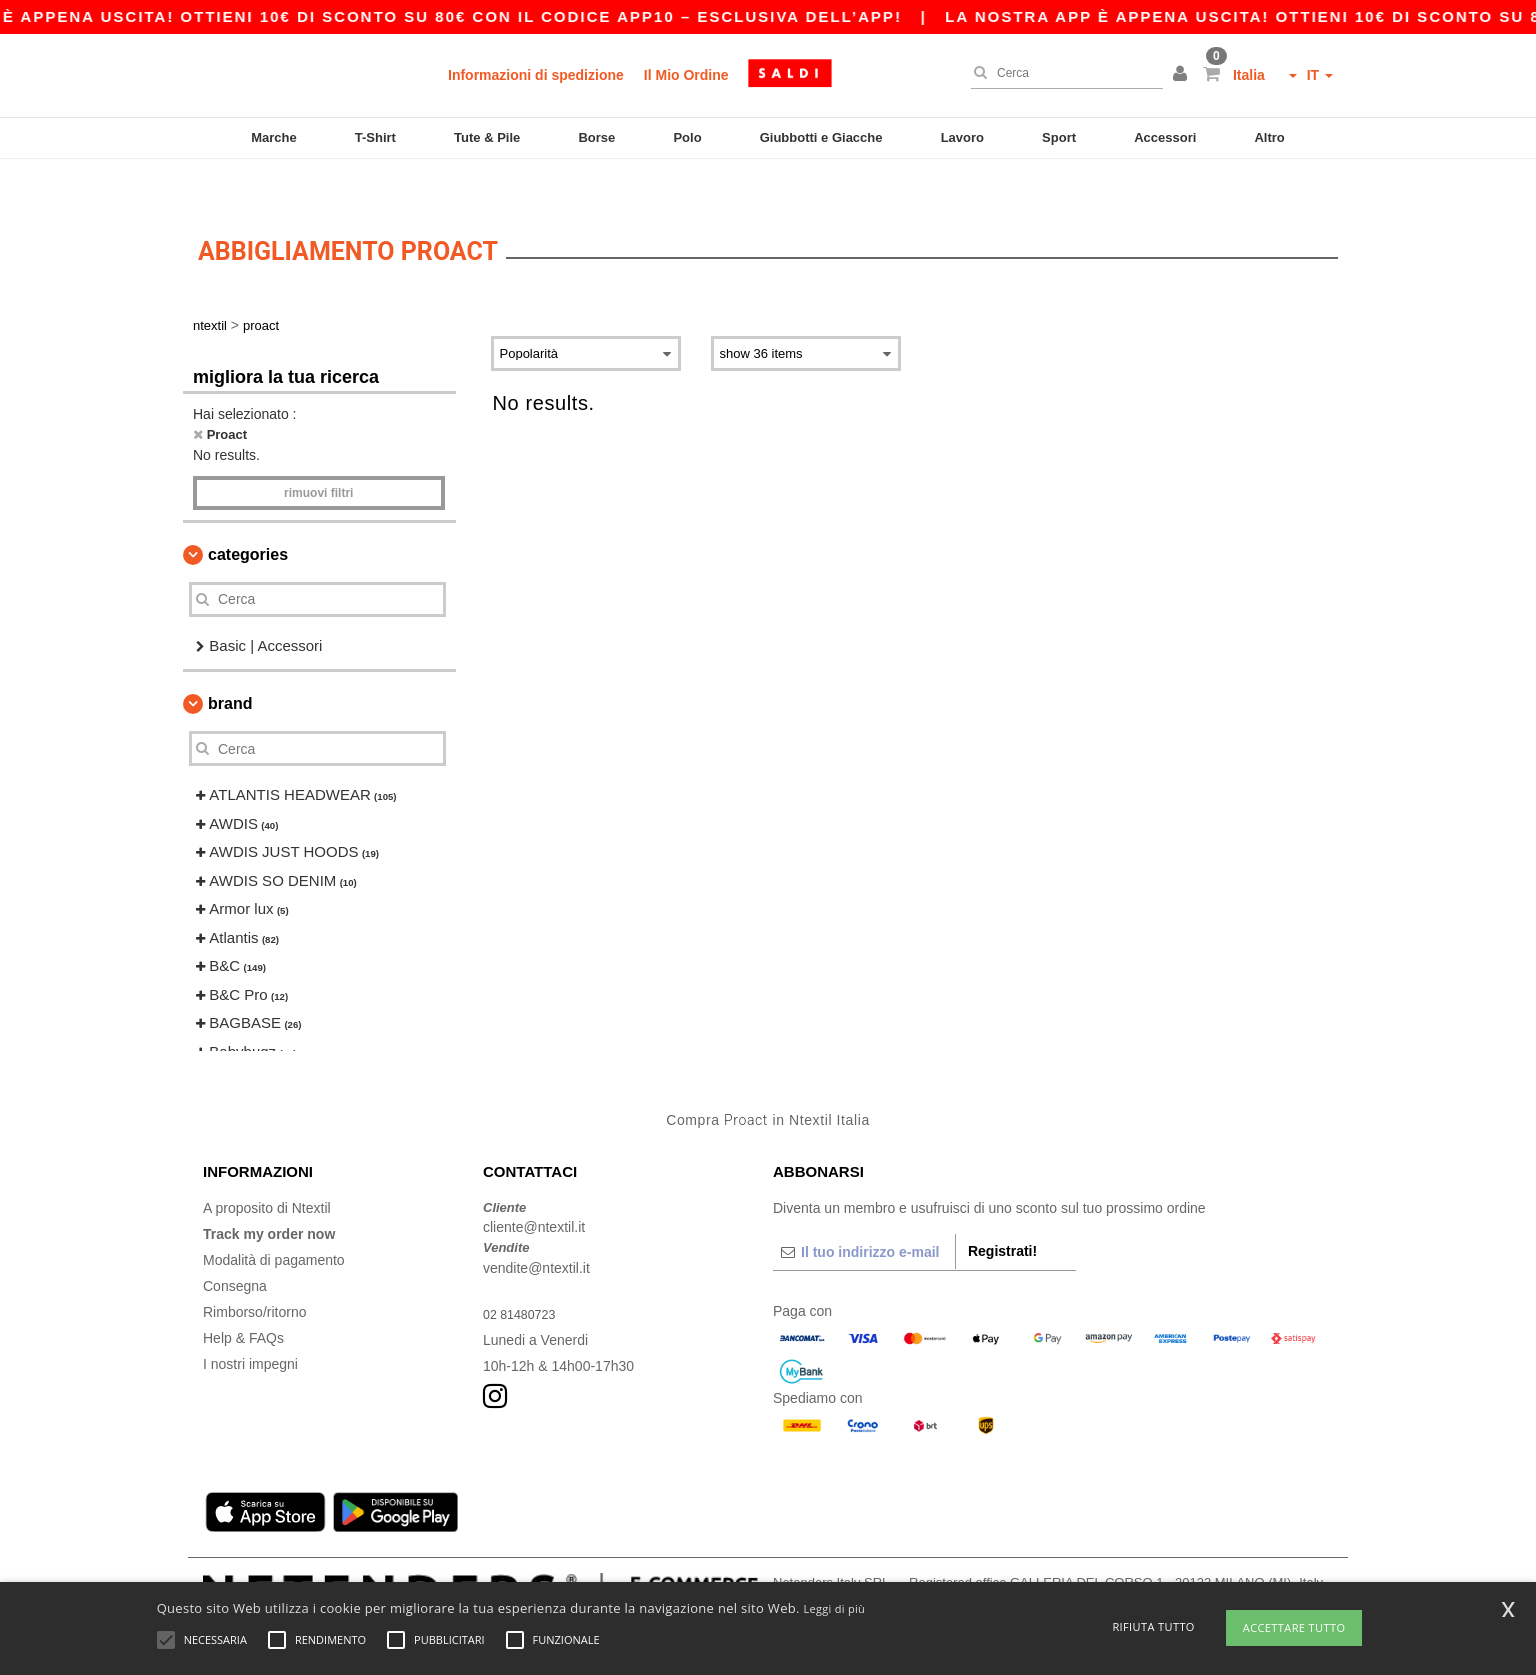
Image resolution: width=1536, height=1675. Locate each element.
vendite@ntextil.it (536, 1229)
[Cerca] (1062, 73)
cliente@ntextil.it (534, 1189)
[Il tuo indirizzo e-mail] (864, 1213)
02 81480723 (524, 1275)
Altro (1269, 137)
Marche (274, 137)
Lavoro (962, 137)
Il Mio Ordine (686, 75)
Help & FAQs (243, 1299)
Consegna (235, 1247)
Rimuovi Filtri (318, 454)
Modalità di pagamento (274, 1221)
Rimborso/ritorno (254, 1273)
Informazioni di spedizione (536, 75)
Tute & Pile (487, 137)
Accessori (1165, 137)
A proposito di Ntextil (267, 1169)
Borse (596, 137)
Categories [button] (248, 515)
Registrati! (1002, 1212)
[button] (1183, 75)
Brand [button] (230, 665)
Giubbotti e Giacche (821, 137)
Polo (687, 137)
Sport (1059, 137)
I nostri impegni (250, 1325)
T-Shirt (375, 137)
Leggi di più (834, 1608)
